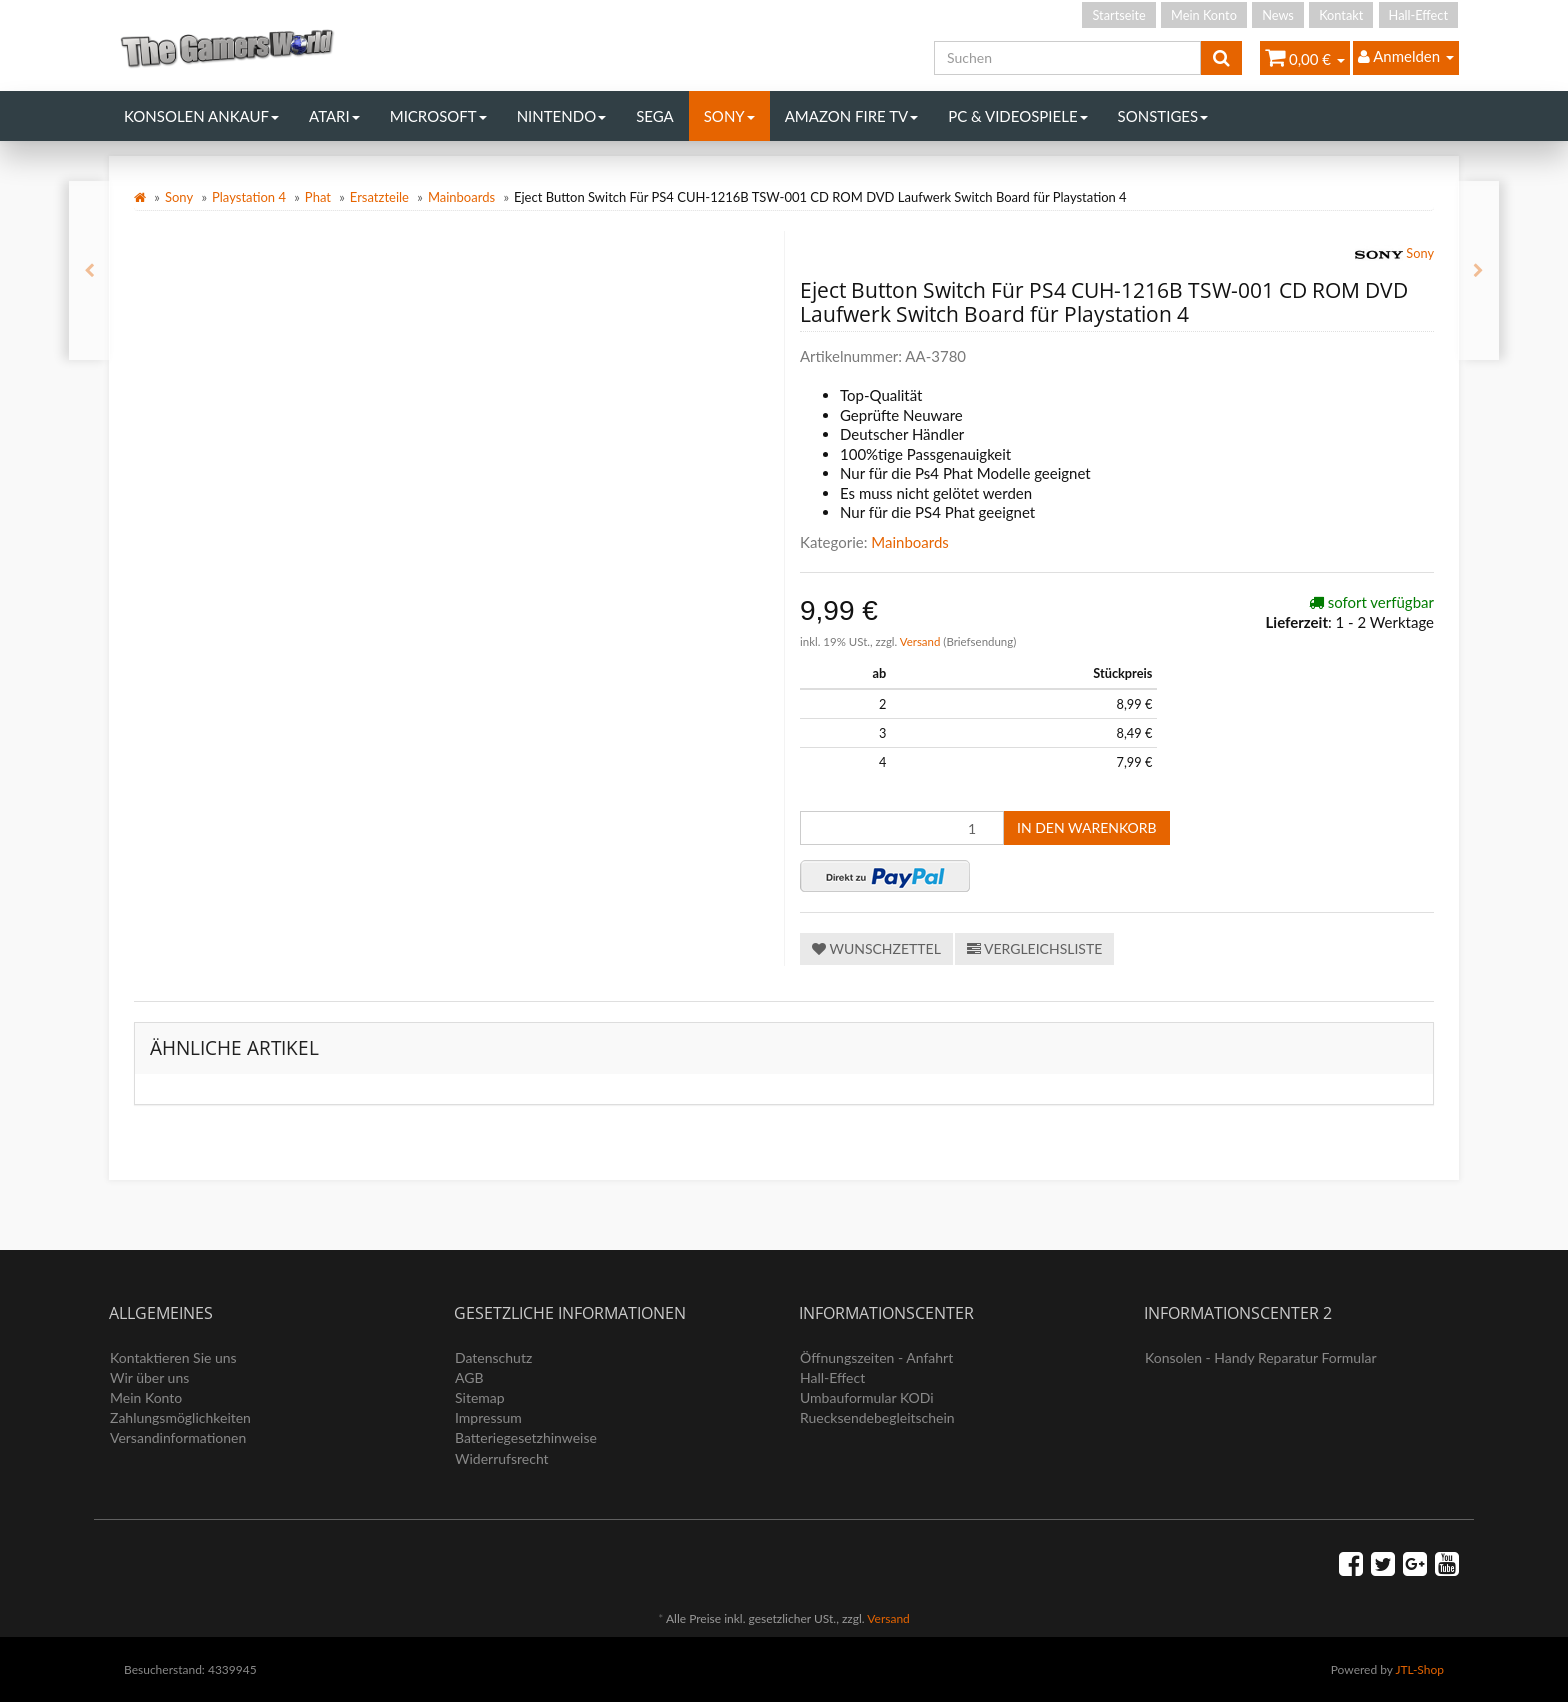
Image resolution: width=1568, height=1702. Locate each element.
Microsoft (438, 116)
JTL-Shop (1419, 1669)
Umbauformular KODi (867, 1397)
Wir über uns (149, 1377)
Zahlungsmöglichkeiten (180, 1417)
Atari (334, 116)
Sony (729, 116)
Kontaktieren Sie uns (173, 1357)
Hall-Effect (1418, 15)
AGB (469, 1377)
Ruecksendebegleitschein (877, 1417)
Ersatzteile (379, 197)
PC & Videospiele (1017, 116)
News (1278, 15)
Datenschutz (493, 1357)
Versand (922, 641)
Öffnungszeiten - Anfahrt (876, 1357)
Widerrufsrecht (502, 1458)
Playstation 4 (249, 197)
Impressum (488, 1417)
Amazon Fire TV (851, 116)
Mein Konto (1204, 15)
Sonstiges (1163, 116)
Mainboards (461, 197)
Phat (318, 197)
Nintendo (562, 116)
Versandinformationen (178, 1437)
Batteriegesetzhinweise (526, 1437)
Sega (655, 116)
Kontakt (1341, 15)
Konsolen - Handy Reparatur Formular (1261, 1357)
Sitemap (480, 1397)
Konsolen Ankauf (201, 116)
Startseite (1118, 15)
